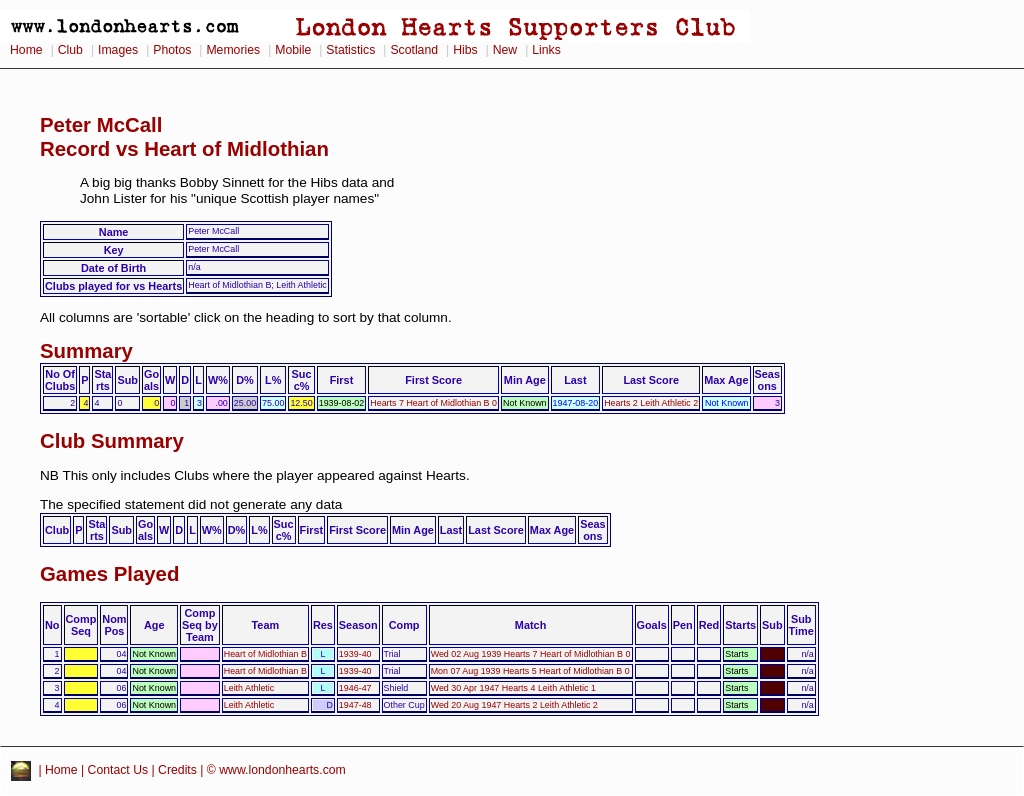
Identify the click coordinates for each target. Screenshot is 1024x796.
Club (70, 50)
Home (26, 50)
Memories (233, 50)
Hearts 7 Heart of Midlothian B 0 (433, 403)
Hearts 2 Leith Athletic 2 (651, 403)
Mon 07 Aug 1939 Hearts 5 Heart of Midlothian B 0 (530, 671)
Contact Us (118, 770)
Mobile (293, 50)
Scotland (414, 50)
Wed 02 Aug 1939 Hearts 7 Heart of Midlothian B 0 (531, 654)
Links (546, 50)
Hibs (465, 50)
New (505, 50)
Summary (86, 351)
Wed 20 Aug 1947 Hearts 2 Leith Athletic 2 (514, 705)
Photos (172, 50)
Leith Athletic (249, 688)
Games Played (109, 574)
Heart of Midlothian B (265, 654)
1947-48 (355, 705)
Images (118, 50)
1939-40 (355, 654)
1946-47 (355, 688)
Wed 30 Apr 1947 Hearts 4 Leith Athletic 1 (513, 688)
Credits (177, 770)
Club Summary (112, 441)
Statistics (350, 50)
